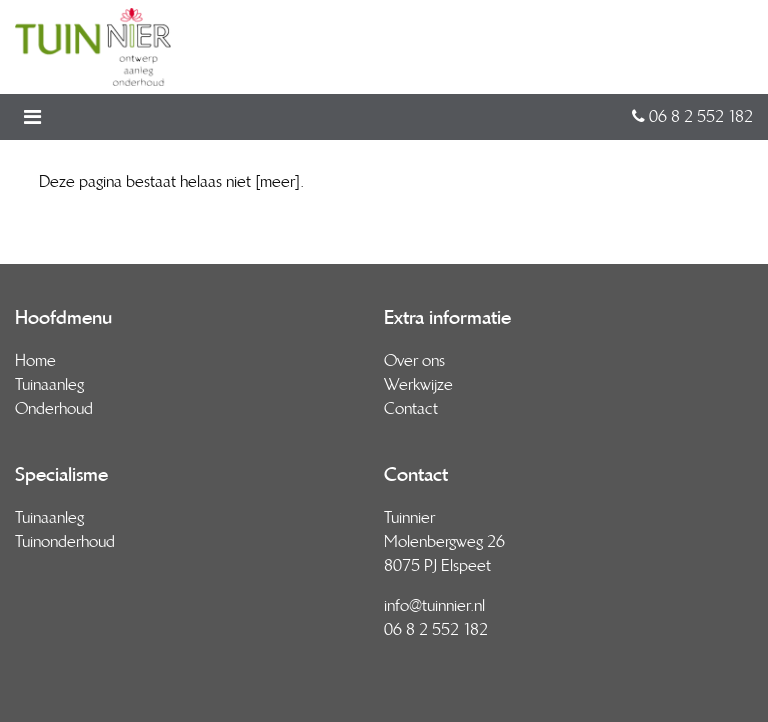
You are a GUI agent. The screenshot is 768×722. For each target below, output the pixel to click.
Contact (411, 408)
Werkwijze (418, 384)
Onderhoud (54, 408)
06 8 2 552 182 (692, 116)
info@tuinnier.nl (434, 605)
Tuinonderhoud (65, 541)
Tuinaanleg (49, 384)
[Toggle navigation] (38, 117)
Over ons (414, 360)
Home (35, 360)
